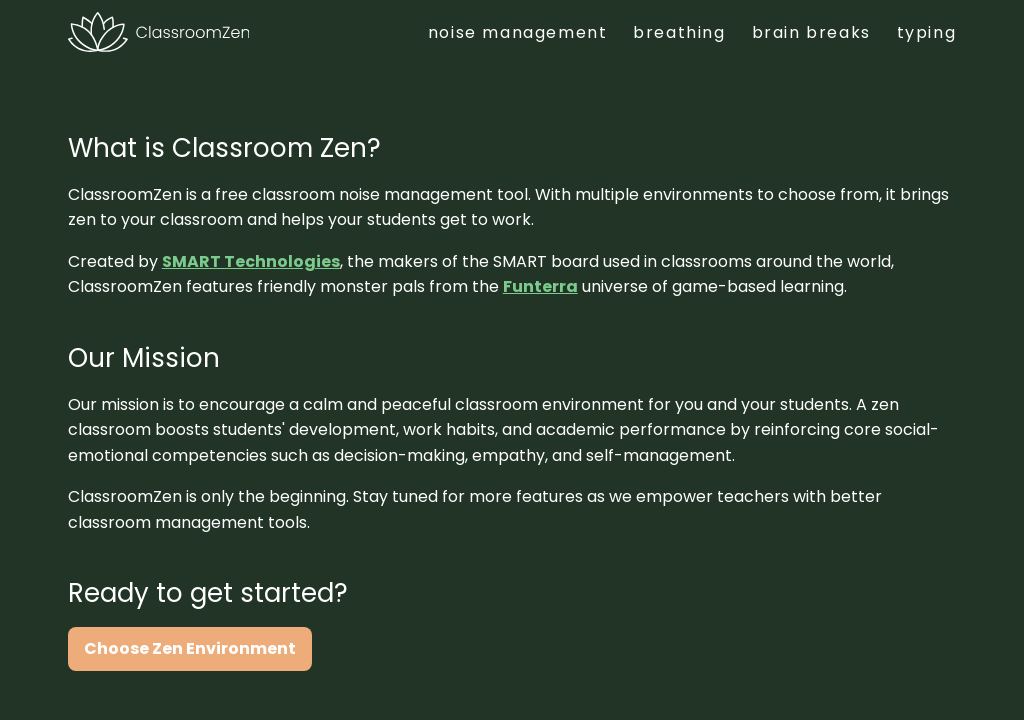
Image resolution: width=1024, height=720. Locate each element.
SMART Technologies (251, 261)
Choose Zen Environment (190, 648)
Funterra (540, 286)
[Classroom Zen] (158, 32)
